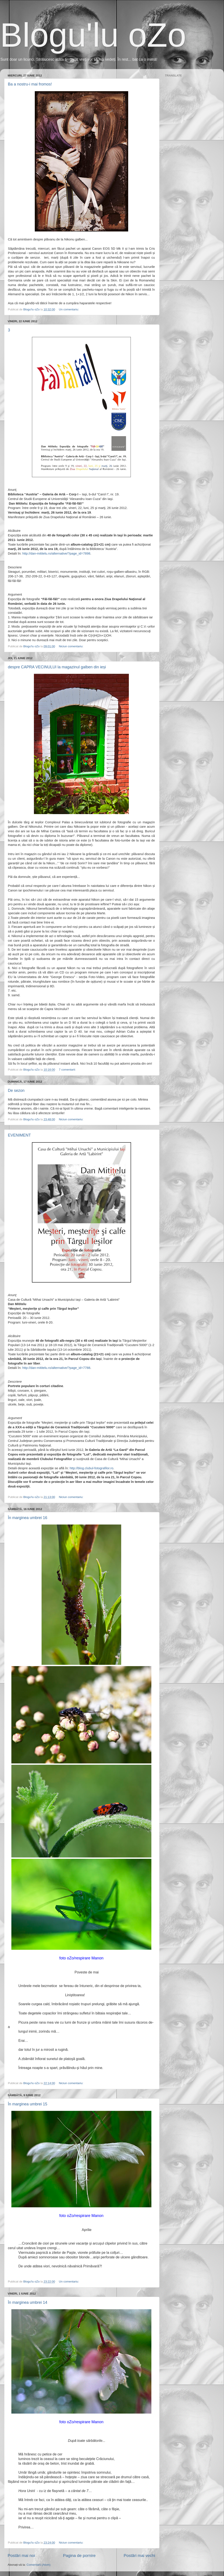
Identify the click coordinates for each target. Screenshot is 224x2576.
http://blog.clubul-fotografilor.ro (91, 1468)
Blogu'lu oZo (93, 35)
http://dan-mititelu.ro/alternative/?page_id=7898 (56, 553)
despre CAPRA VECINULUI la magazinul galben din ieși (57, 667)
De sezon (16, 1090)
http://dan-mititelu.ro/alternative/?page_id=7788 (56, 1368)
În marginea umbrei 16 (27, 1518)
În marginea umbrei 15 (27, 2104)
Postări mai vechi (139, 2555)
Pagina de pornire (79, 2555)
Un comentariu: (69, 309)
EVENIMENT (19, 1135)
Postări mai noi (21, 2555)
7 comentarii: (68, 1069)
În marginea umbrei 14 (27, 2302)
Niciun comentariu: (71, 646)
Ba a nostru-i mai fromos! (30, 84)
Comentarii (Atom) (38, 2564)
